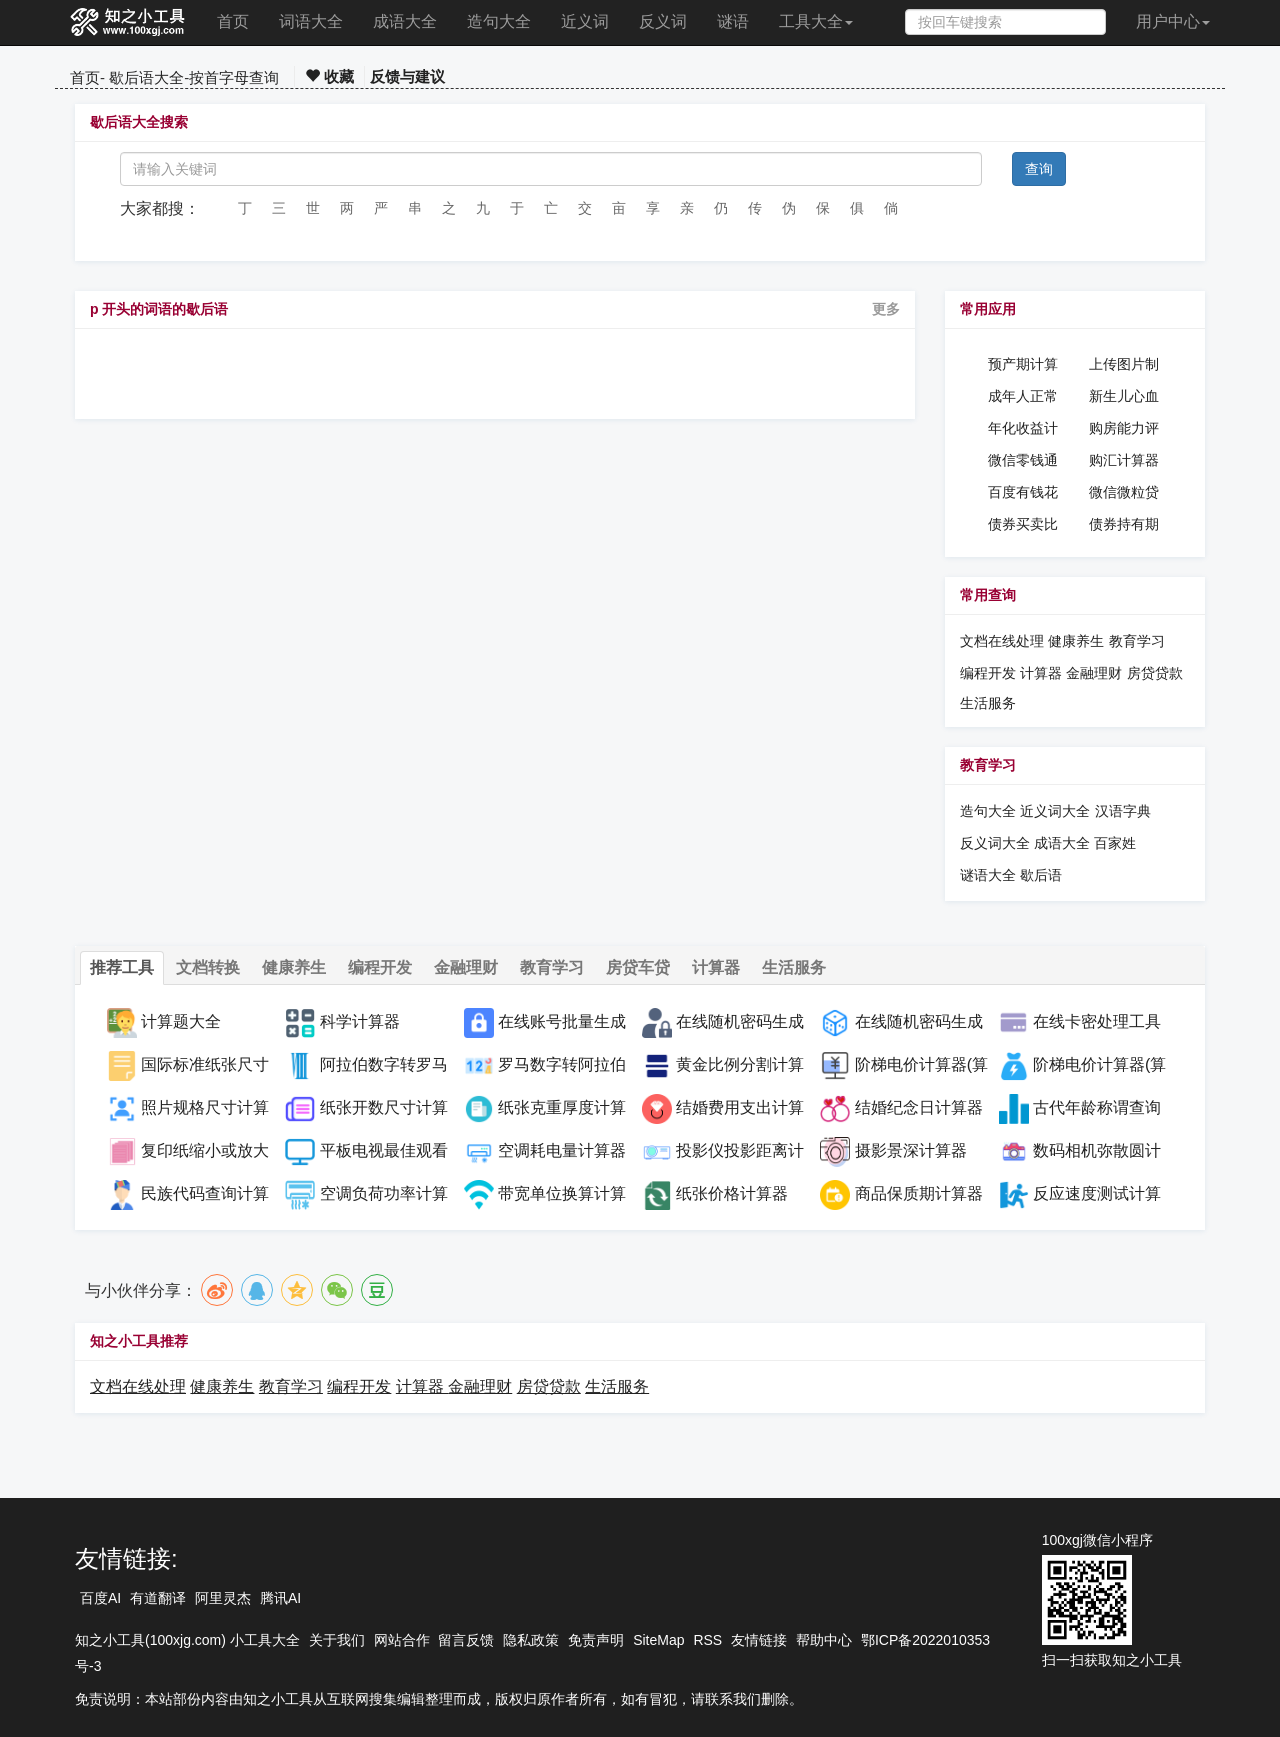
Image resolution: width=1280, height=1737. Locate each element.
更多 (886, 309)
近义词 (585, 21)
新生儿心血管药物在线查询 (1124, 397)
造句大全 (499, 21)
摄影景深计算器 (911, 1150)
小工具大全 (265, 1640)
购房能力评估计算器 (1124, 429)
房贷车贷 (638, 967)
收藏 (329, 76)
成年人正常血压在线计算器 (1023, 397)
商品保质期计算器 (919, 1193)
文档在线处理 (1002, 641)
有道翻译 (158, 1598)
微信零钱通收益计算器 (1023, 461)
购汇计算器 (1124, 460)
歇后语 (1041, 875)
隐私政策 (531, 1640)
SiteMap (658, 1640)
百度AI (100, 1598)
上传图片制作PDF (1124, 365)
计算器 (1043, 673)
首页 (233, 21)
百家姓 (1115, 843)
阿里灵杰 (223, 1598)
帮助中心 (824, 1640)
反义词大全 (995, 843)
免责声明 (596, 1640)
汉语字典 (1123, 811)
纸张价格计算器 (732, 1193)
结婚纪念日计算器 (919, 1107)
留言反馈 (466, 1640)
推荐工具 (122, 967)
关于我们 (337, 1640)
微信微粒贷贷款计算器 (1124, 493)
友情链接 (759, 1640)
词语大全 (311, 21)
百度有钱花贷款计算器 (1023, 493)
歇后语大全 (146, 77)
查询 (1039, 169)
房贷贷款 (1155, 673)
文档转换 (208, 967)
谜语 (733, 21)
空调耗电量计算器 (562, 1150)
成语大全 (405, 21)
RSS (707, 1640)
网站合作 (402, 1640)
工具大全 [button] (816, 21)
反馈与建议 (407, 76)
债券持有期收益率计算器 (1124, 525)
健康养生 (1076, 641)
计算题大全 (181, 1021)
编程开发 (988, 673)
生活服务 (988, 703)
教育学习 (1137, 641)
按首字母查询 (234, 77)
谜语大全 (988, 875)
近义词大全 (1055, 811)
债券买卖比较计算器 (1023, 525)
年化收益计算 (1023, 429)
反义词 (663, 21)
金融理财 (1094, 673)
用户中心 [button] (1173, 21)
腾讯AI (280, 1598)
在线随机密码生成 (919, 1021)
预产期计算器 (1023, 365)
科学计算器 (360, 1021)
